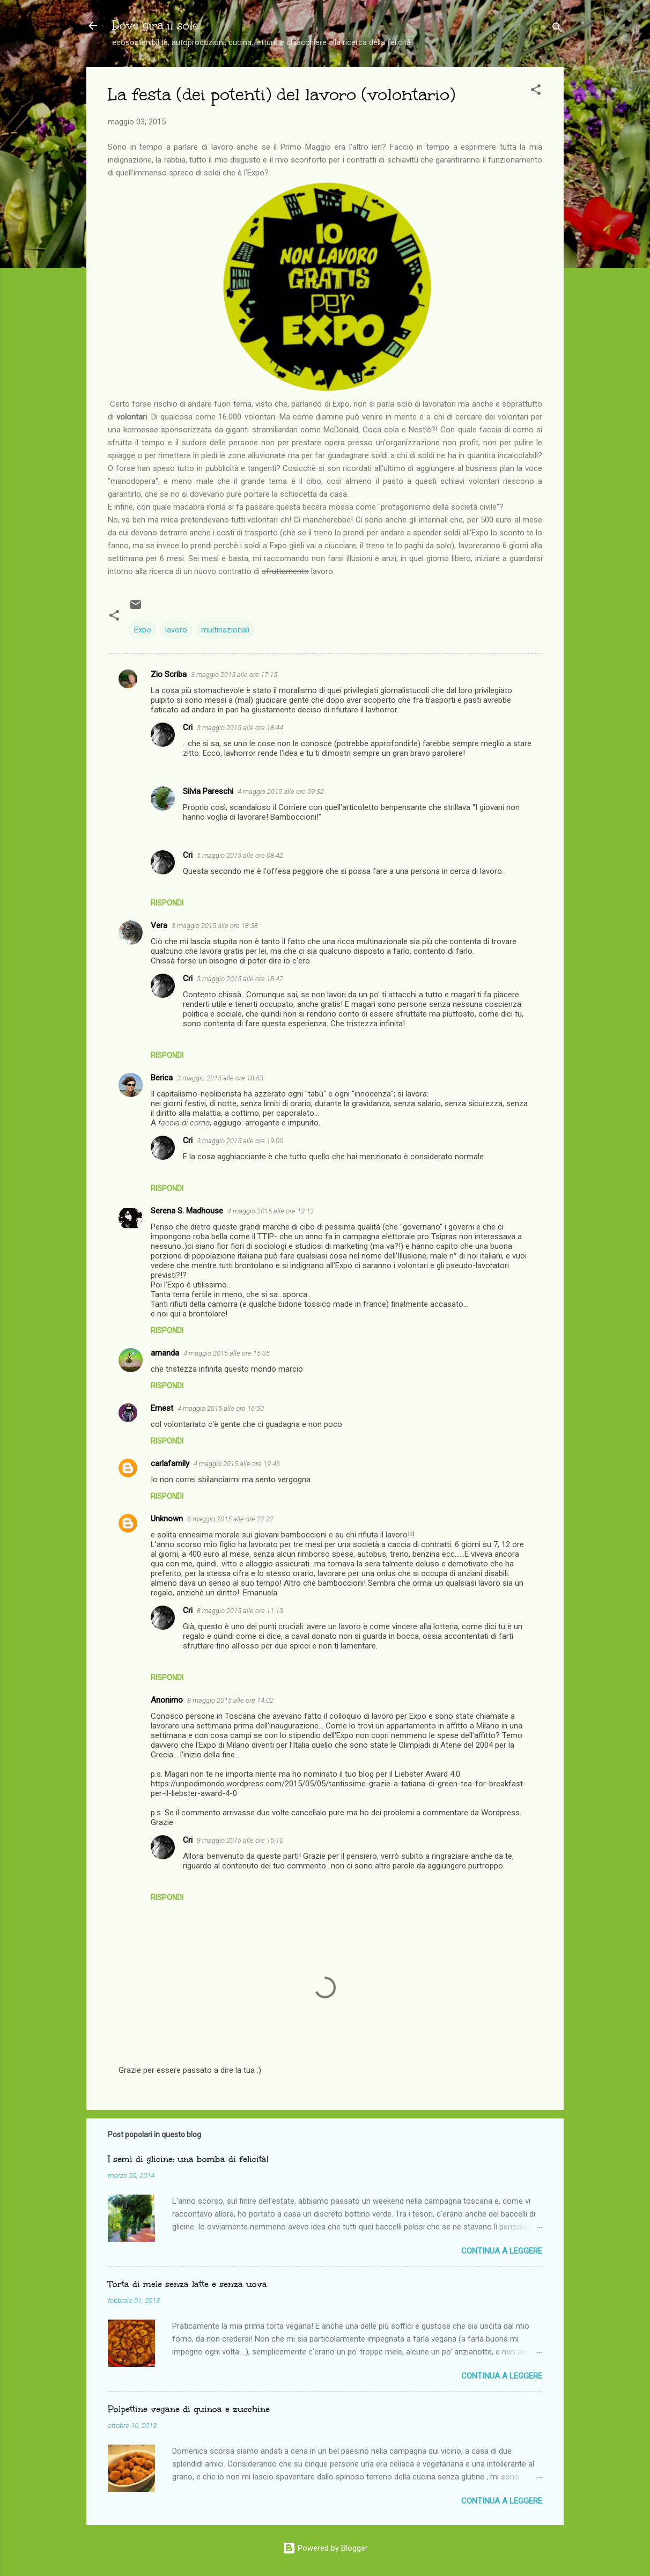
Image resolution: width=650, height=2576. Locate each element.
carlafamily (170, 1463)
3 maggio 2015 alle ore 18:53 (220, 1078)
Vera (159, 925)
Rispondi (167, 903)
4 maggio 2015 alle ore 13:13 (270, 1211)
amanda (165, 1353)
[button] (535, 91)
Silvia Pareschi (208, 791)
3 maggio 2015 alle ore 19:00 (240, 1141)
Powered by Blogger (325, 2548)
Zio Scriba (169, 674)
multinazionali (225, 630)
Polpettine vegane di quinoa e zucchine (189, 2409)
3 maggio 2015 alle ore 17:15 (234, 675)
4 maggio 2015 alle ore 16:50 (221, 1408)
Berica (162, 1078)
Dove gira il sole (155, 25)
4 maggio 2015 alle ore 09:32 (281, 791)
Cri (188, 727)
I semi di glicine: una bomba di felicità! (188, 2159)
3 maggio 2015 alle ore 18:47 (240, 979)
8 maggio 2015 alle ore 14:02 (230, 1700)
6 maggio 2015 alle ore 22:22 (230, 1519)
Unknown (167, 1518)
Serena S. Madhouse (187, 1211)
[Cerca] (557, 29)
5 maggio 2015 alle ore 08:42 (240, 855)
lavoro (176, 630)
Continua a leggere (501, 2251)
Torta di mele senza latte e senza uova (187, 2284)
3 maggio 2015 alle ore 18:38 (215, 926)
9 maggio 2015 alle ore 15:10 (240, 1840)
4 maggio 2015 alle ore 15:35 (226, 1353)
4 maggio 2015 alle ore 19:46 (237, 1464)
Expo (142, 630)
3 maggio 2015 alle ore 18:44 (240, 728)
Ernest (162, 1408)
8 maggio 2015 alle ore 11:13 (240, 1611)
